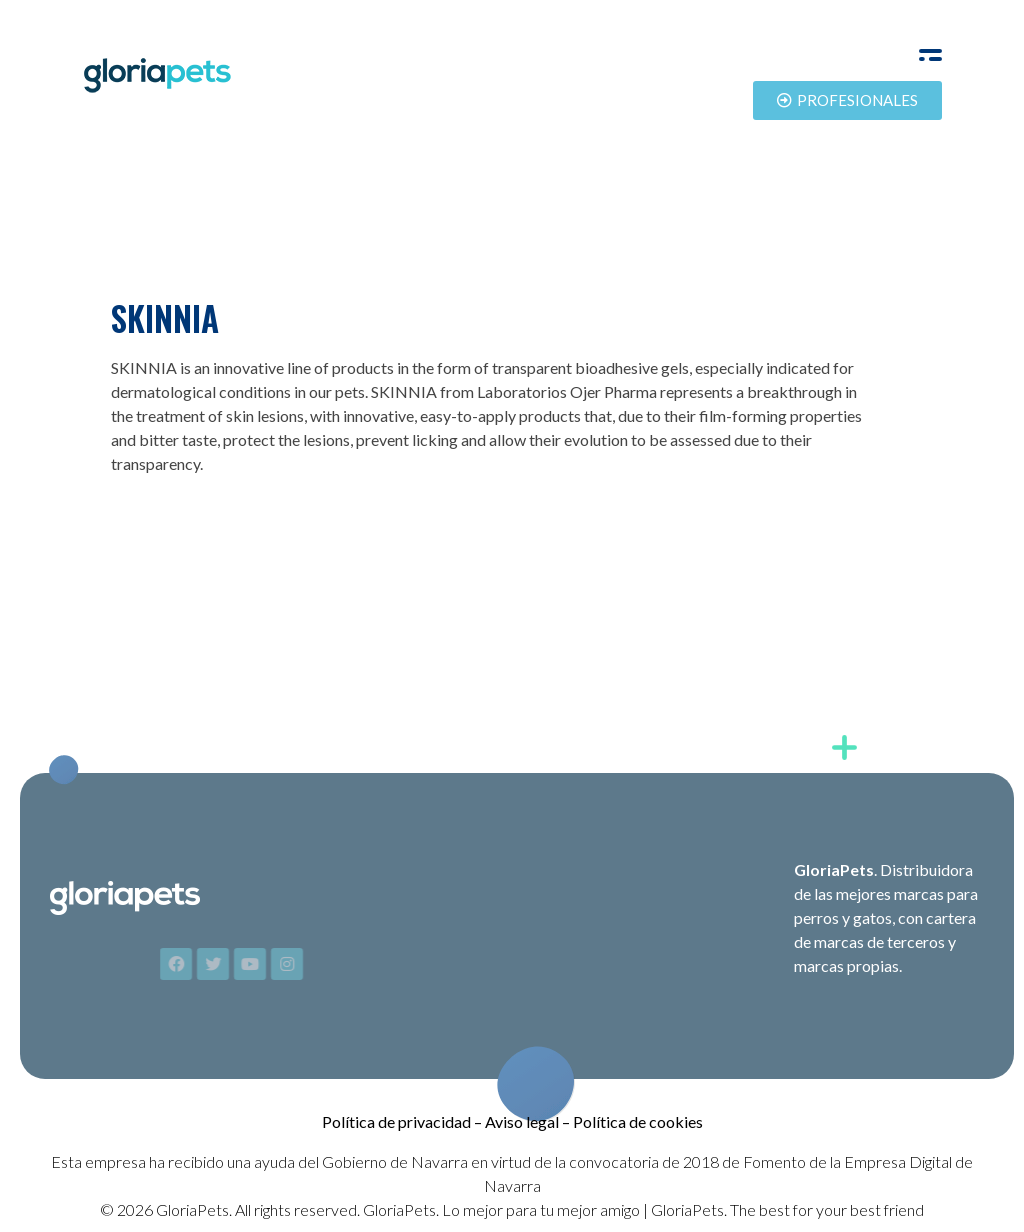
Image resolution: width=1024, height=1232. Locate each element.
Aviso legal (522, 1121)
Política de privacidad (396, 1121)
